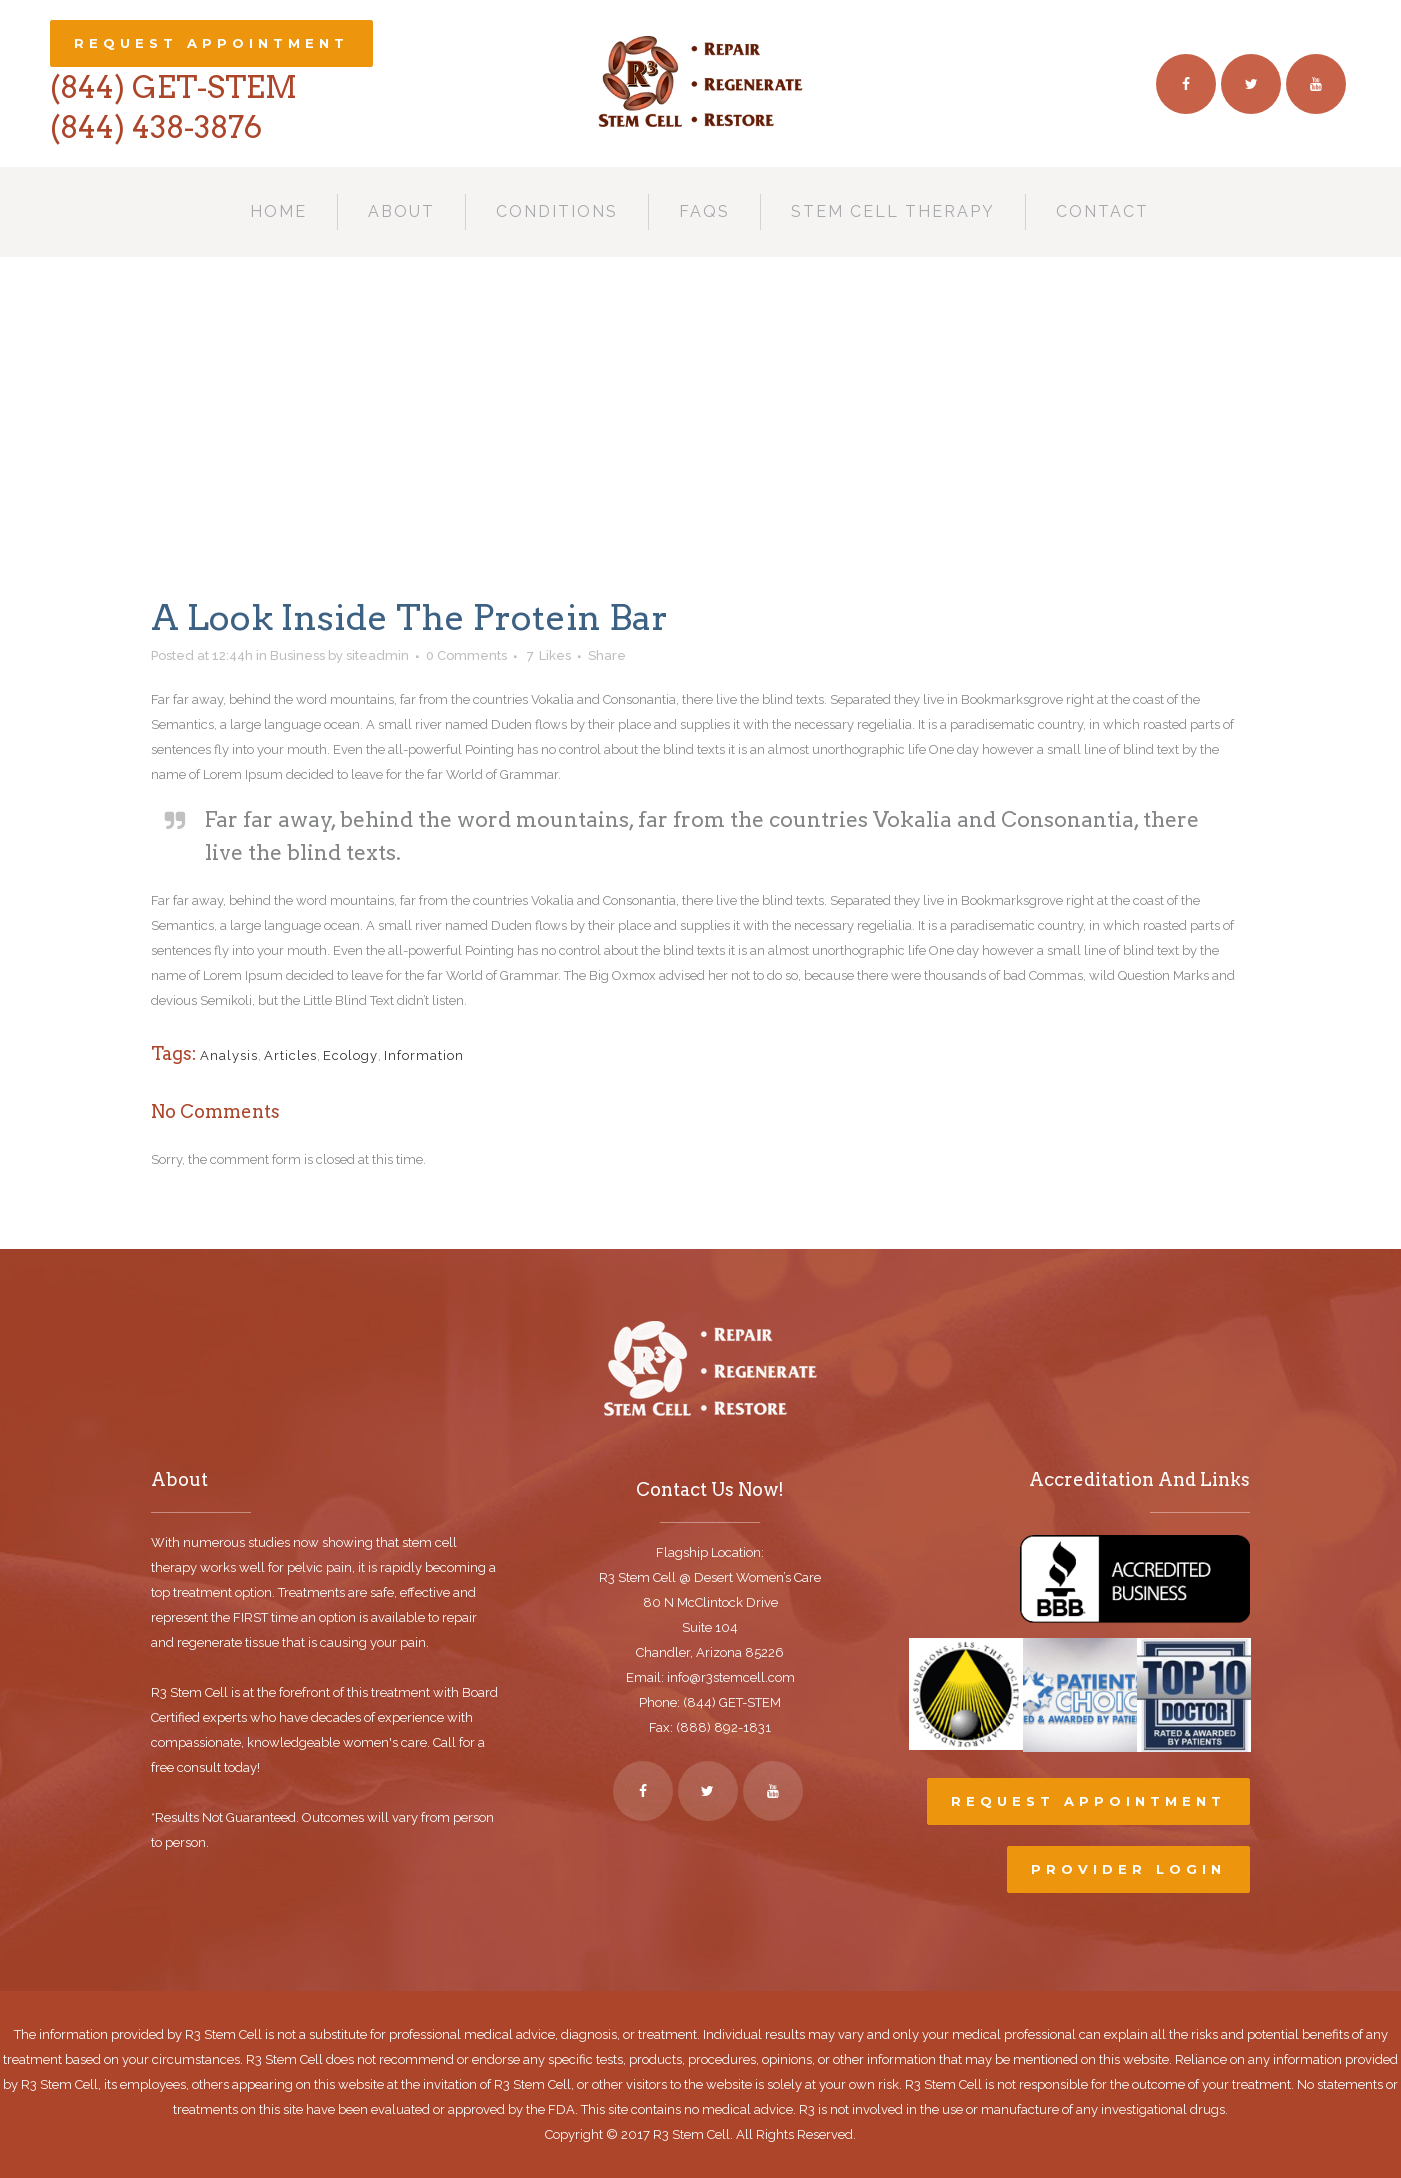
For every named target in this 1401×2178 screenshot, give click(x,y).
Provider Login (1128, 1869)
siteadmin (377, 655)
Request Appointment (211, 43)
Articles (290, 1055)
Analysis (229, 1055)
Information (424, 1055)
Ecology (350, 1055)
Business (297, 655)
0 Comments (466, 655)
